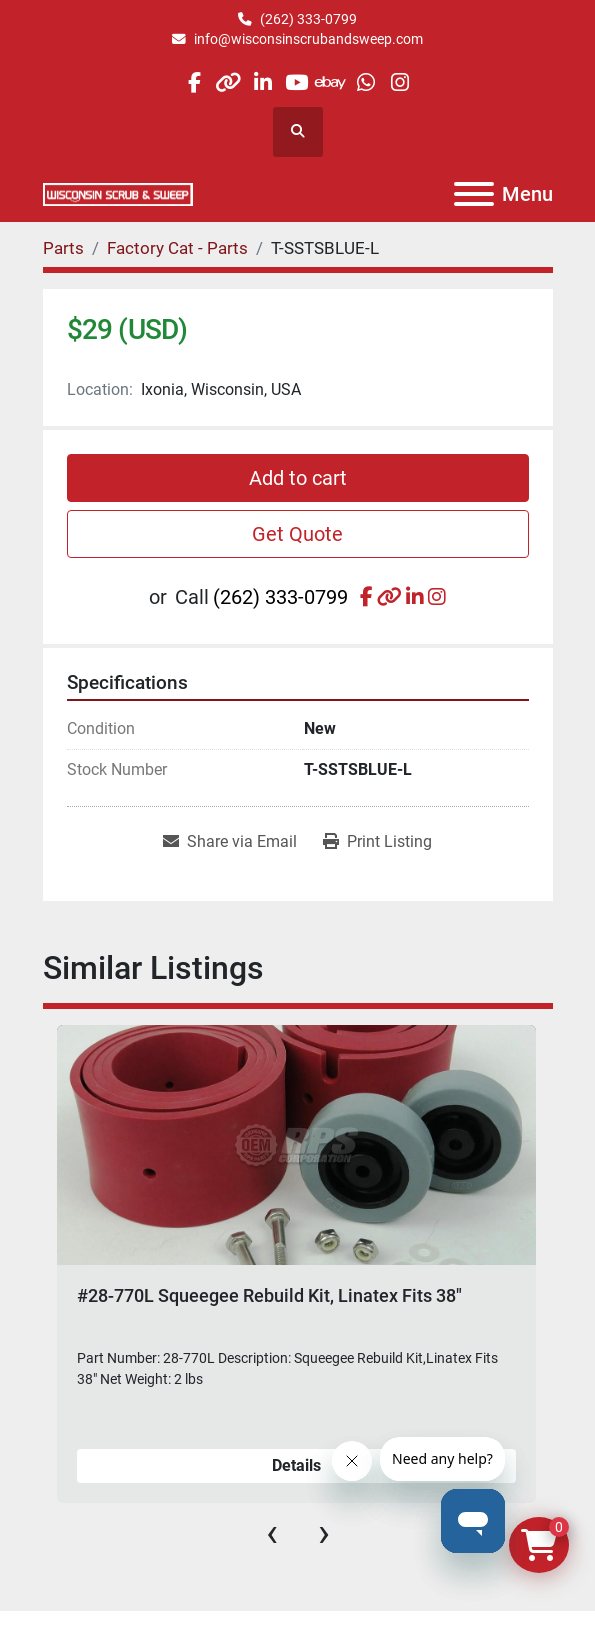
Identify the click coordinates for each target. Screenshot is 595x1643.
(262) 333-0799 (308, 19)
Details (296, 1465)
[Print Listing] (377, 842)
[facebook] (193, 82)
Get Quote (297, 534)
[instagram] (399, 82)
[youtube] (296, 82)
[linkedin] (262, 82)
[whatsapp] (365, 82)
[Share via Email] (230, 842)
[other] (228, 82)
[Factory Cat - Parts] (177, 248)
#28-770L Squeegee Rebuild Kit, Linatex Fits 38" (269, 1295)
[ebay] (331, 82)
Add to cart (298, 478)
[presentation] (272, 1533)
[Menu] (474, 194)
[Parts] (63, 248)
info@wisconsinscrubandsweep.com (308, 39)
